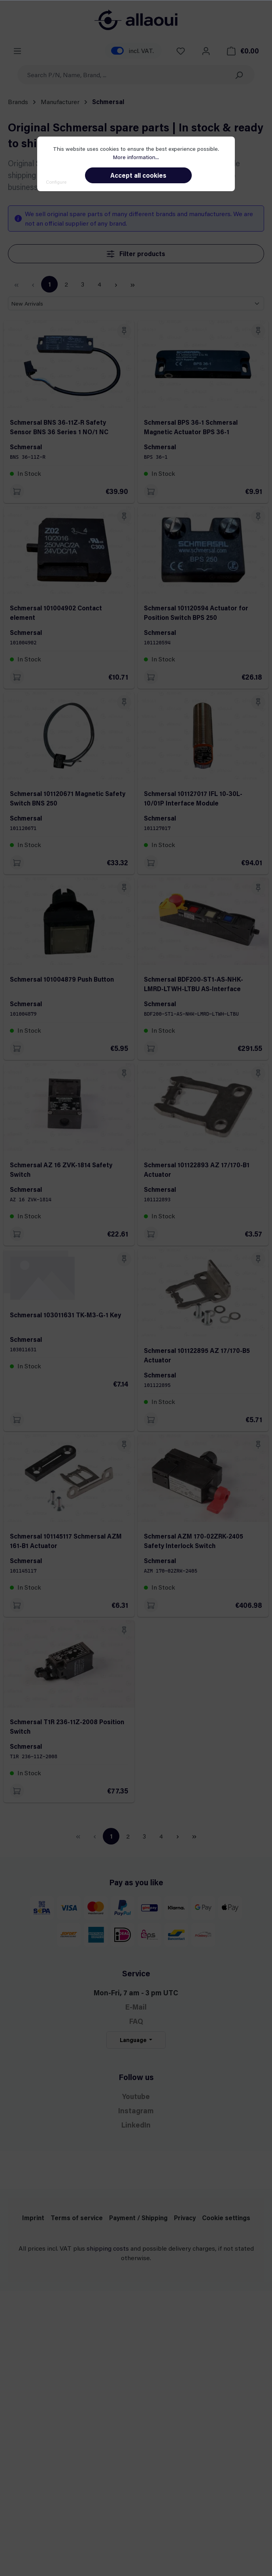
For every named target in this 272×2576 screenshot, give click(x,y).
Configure (56, 182)
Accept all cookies (138, 175)
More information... (136, 157)
